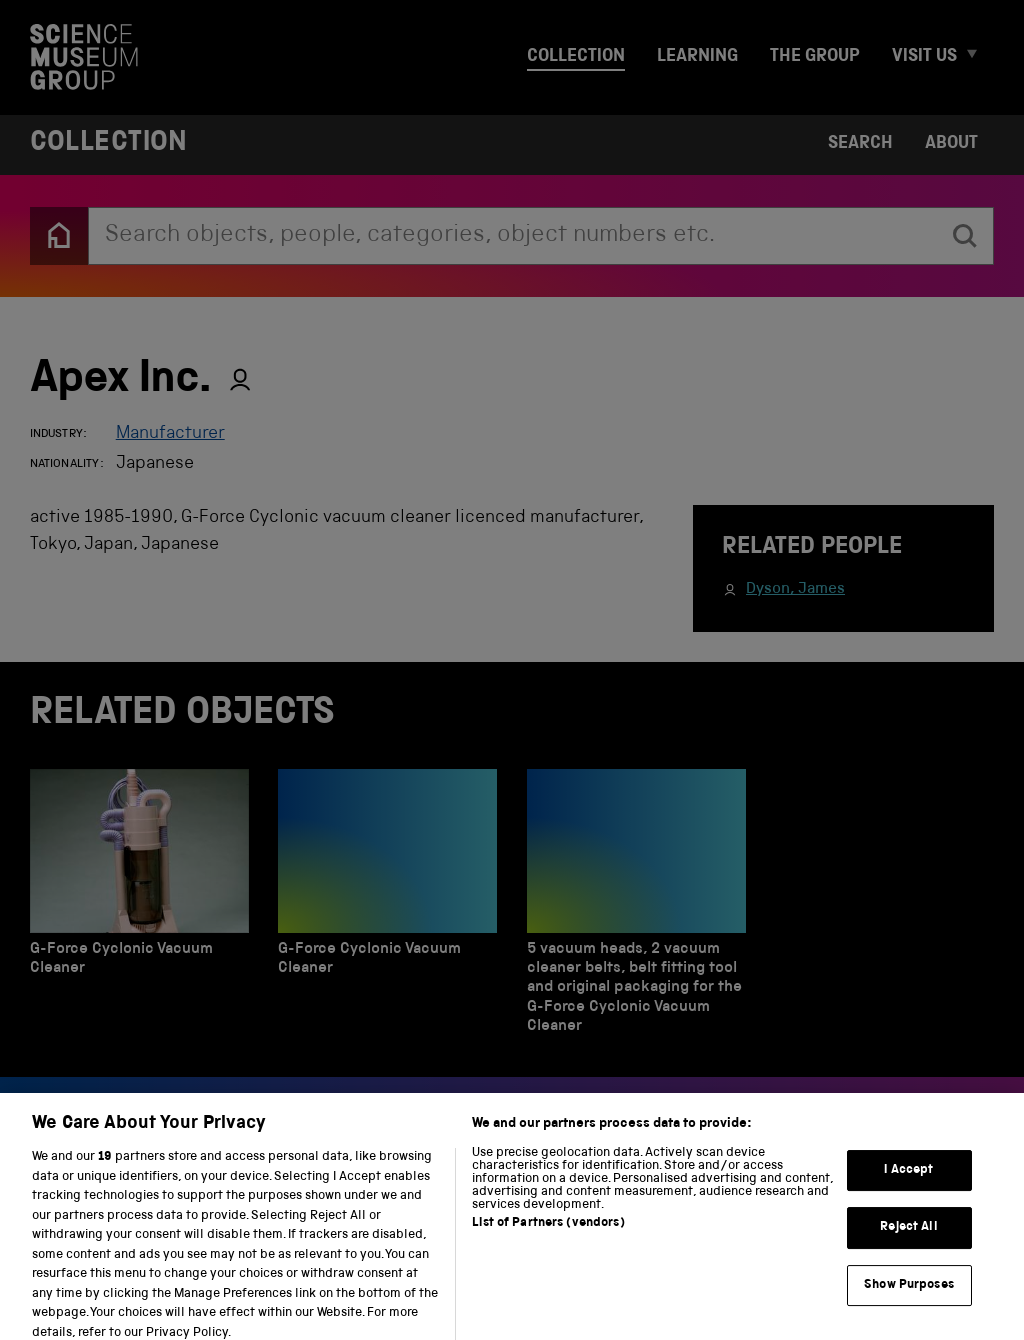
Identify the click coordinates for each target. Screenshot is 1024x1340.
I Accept (908, 1180)
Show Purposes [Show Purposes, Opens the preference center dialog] (909, 1295)
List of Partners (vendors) (548, 1234)
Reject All (908, 1238)
